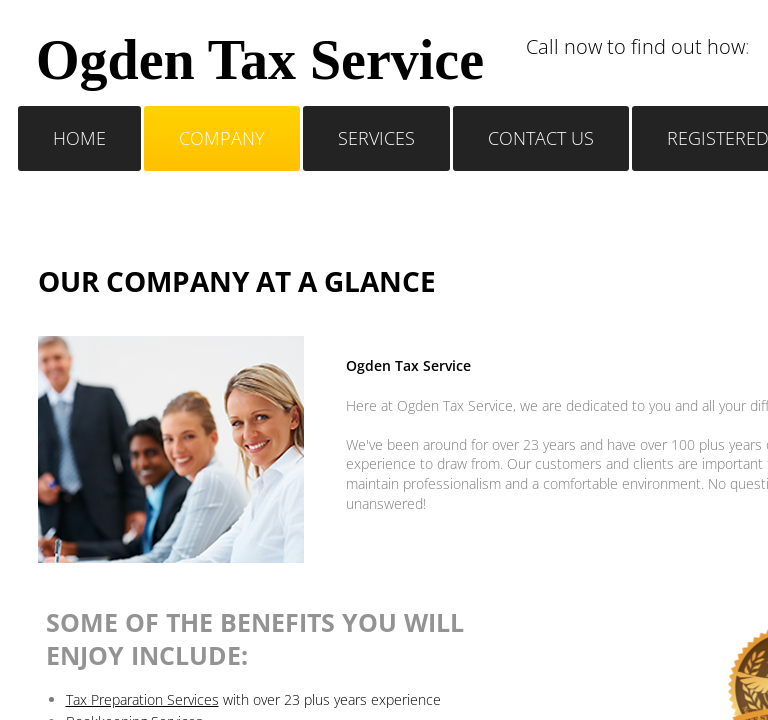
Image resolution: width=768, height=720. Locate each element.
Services (376, 138)
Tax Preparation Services (142, 699)
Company (222, 138)
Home (79, 138)
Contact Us (541, 138)
